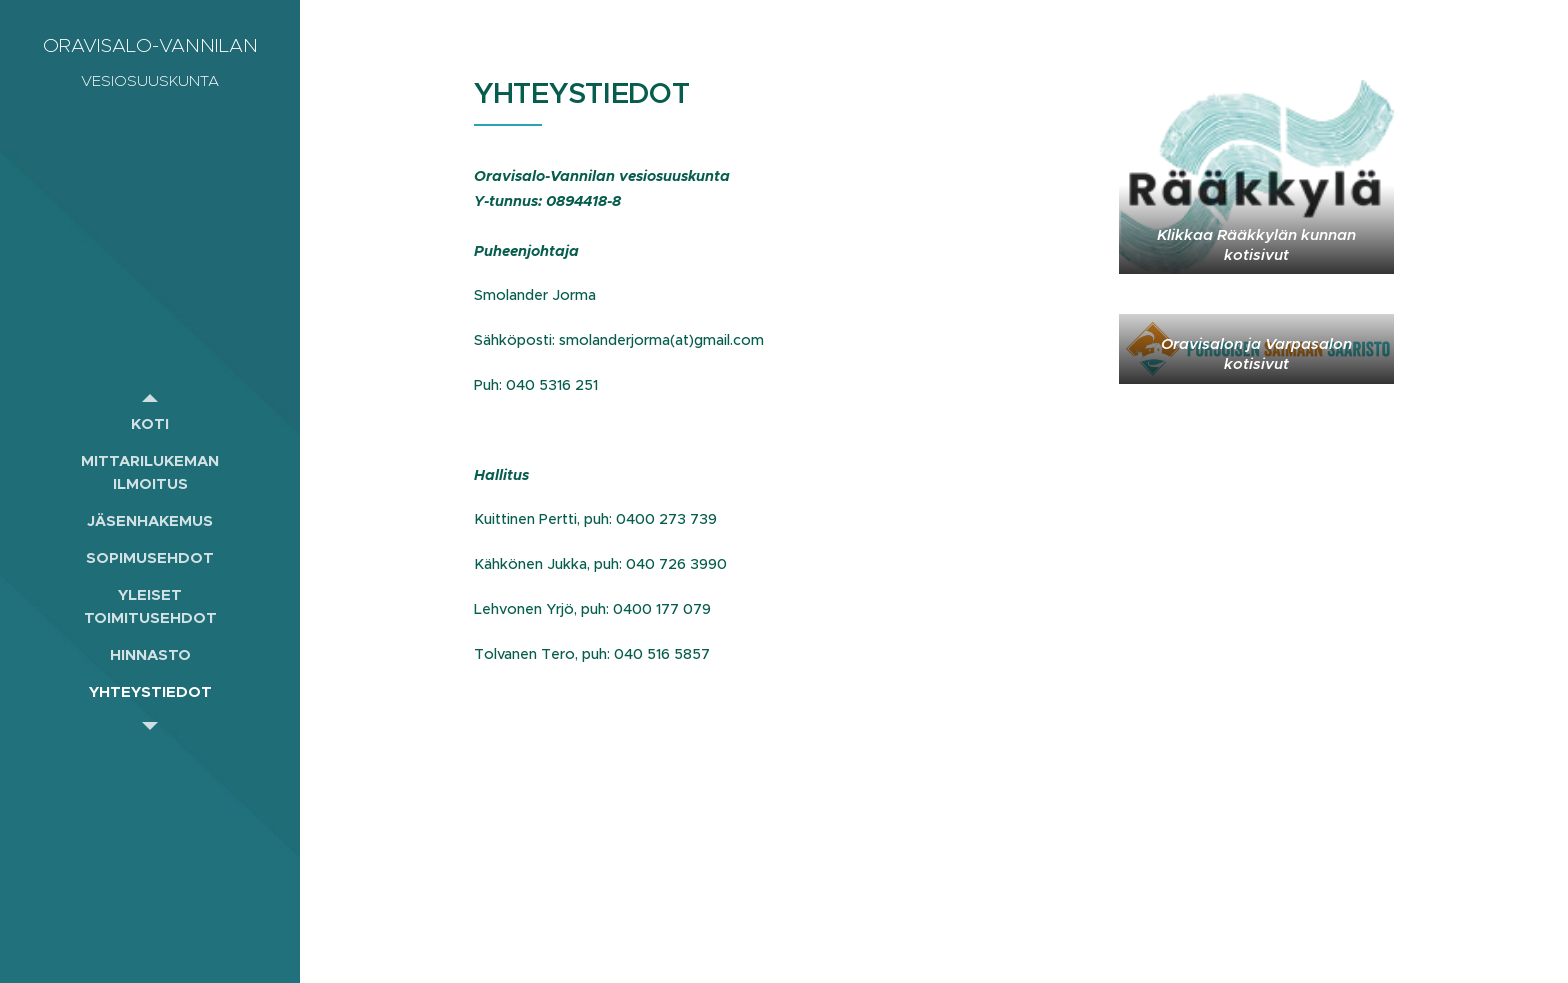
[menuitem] (150, 423)
